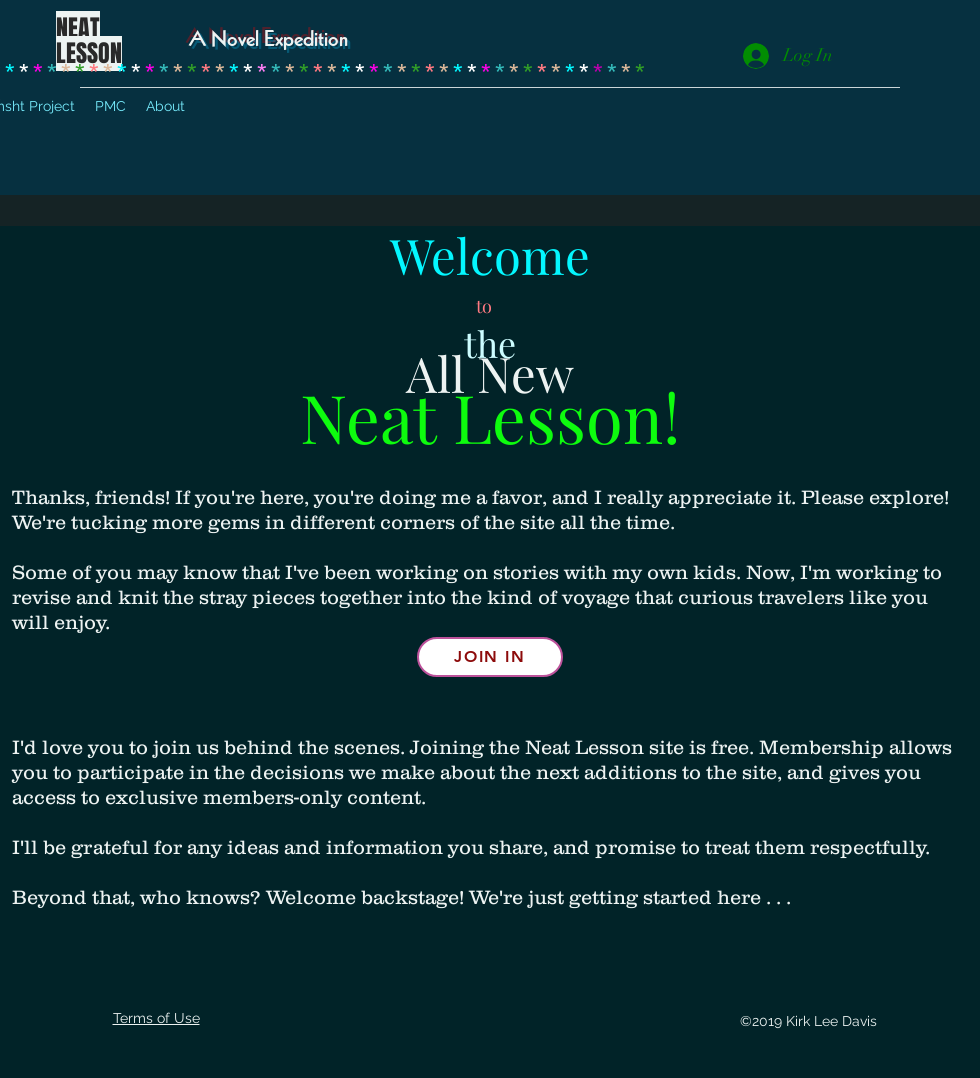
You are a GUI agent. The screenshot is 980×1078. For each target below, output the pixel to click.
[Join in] (490, 657)
